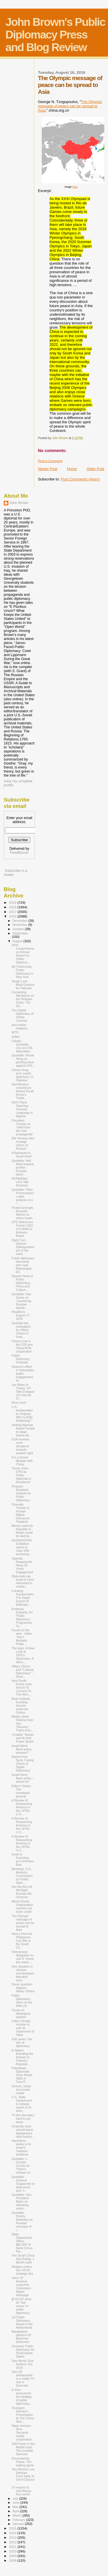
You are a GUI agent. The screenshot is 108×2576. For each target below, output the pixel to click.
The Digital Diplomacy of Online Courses (22, 1015)
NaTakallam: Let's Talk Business (20, 1182)
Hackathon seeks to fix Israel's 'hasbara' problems (21, 2147)
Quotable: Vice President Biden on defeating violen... (21, 2201)
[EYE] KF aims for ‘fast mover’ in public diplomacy (21, 2306)
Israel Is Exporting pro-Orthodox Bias (23, 1859)
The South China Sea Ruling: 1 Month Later (23, 2259)
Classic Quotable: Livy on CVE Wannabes (22, 1046)
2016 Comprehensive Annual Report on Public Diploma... (23, 953)
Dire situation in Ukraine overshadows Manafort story (23, 1973)
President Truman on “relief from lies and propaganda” (22, 1127)
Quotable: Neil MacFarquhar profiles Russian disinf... (23, 1167)
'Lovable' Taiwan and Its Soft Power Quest (23, 1738)
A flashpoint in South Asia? (22, 1154)
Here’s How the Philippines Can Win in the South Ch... (22, 1940)
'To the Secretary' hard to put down (23, 2118)
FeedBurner (19, 853)
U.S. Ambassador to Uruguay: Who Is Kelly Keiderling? (22, 1413)
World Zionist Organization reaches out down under (22, 1906)
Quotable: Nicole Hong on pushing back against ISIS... (23, 1060)
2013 (13, 2537)
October (19, 929)
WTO (15, 1032)
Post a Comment (50, 461)
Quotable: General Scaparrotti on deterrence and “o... (23, 2183)
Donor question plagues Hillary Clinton (23, 1988)
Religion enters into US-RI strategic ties (22, 2270)
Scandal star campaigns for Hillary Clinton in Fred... (21, 1330)
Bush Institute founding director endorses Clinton (21, 1705)
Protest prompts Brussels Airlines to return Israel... (23, 1213)
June (16, 2502)
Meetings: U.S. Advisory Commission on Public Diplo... (22, 1875)
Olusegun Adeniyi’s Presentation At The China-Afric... (23, 2414)
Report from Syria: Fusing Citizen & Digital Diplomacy (23, 1763)
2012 (13, 2542)
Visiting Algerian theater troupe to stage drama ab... (23, 1430)
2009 (13, 2556)
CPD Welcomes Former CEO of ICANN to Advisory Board (22, 1228)
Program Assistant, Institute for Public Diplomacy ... (22, 1493)
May (16, 2507)
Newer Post (47, 469)
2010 (13, 2551)
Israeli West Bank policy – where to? (23, 1778)
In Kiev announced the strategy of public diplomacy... (22, 2396)
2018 (13, 907)
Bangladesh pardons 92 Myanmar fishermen (21, 2337)
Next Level (19, 1402)
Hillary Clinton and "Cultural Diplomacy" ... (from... (23, 1671)
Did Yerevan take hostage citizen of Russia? (23, 1143)
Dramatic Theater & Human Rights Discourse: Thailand (21, 1513)
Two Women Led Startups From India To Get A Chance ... (23, 2476)
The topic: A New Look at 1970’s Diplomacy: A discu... (23, 1655)
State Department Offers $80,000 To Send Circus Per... (22, 2242)
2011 (13, 2546)
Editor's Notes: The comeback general (21, 1791)
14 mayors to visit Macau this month (21, 2491)
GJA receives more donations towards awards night (22, 1446)
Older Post (95, 469)
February (19, 2519)
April (16, 2511)
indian (16, 1036)
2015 (13, 2528)
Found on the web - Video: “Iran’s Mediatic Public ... (22, 1637)
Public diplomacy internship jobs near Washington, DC (23, 1265)
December (20, 920)
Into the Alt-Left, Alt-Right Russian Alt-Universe (22, 1892)
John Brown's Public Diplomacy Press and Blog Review (55, 34)
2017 (13, 911)
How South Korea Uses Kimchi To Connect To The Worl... (22, 1687)
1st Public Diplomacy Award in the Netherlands (22, 2322)
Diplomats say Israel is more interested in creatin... (23, 1581)
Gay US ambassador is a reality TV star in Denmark (23, 2378)
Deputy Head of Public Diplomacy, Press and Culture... (22, 1282)
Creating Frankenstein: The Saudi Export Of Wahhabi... (23, 1597)
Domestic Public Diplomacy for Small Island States (23, 2351)
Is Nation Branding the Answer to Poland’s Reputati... (22, 2057)
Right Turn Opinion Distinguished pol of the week (23, 1247)
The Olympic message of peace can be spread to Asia (70, 106)
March (17, 2515)
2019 (13, 902)
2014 (13, 2533)
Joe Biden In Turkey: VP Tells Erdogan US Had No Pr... (23, 1391)
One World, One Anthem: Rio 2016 (22, 2364)
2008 (13, 2560)
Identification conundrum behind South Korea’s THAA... (23, 1091)
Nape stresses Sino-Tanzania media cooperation (22, 2432)
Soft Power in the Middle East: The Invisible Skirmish (23, 2449)
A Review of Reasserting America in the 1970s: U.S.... (22, 1807)
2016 (13, 916)
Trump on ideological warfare (21, 2013)
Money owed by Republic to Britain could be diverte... (22, 1531)
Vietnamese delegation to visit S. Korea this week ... (23, 1957)
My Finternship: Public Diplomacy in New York (22, 972)
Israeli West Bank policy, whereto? (22, 1749)
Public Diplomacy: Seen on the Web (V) (22, 2000)
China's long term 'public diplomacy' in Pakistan (22, 1075)
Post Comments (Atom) (80, 479)
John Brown (19, 503)
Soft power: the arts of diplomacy (22, 2042)
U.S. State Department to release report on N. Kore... (22, 2104)
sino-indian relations (19, 1026)
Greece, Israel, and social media (21, 2089)
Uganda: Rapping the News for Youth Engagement (22, 1565)
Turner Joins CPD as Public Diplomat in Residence (21, 1475)
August (18, 941)
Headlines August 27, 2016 (21, 1315)
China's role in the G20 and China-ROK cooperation (22, 1346)
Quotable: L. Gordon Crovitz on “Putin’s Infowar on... (22, 2165)
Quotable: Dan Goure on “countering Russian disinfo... (21, 1301)
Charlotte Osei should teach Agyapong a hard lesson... (23, 2131)
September (20, 933)
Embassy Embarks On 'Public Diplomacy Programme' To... (22, 1617)
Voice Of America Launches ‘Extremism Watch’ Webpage (21, 2286)
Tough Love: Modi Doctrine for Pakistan (23, 984)
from (74, 186)
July (16, 2498)
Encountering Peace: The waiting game (23, 2462)
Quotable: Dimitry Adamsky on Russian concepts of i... (22, 2221)
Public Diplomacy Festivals (21, 1359)
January (19, 2523)
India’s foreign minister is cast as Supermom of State (23, 2027)
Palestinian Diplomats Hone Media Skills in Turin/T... (22, 2075)
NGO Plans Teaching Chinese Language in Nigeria (22, 1109)
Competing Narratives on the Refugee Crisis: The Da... (23, 999)
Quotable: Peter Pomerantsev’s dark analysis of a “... (23, 1196)
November (20, 924)
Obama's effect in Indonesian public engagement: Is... (23, 1373)
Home (72, 469)
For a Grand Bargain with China (22, 1461)
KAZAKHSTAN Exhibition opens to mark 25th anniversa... (22, 1547)
